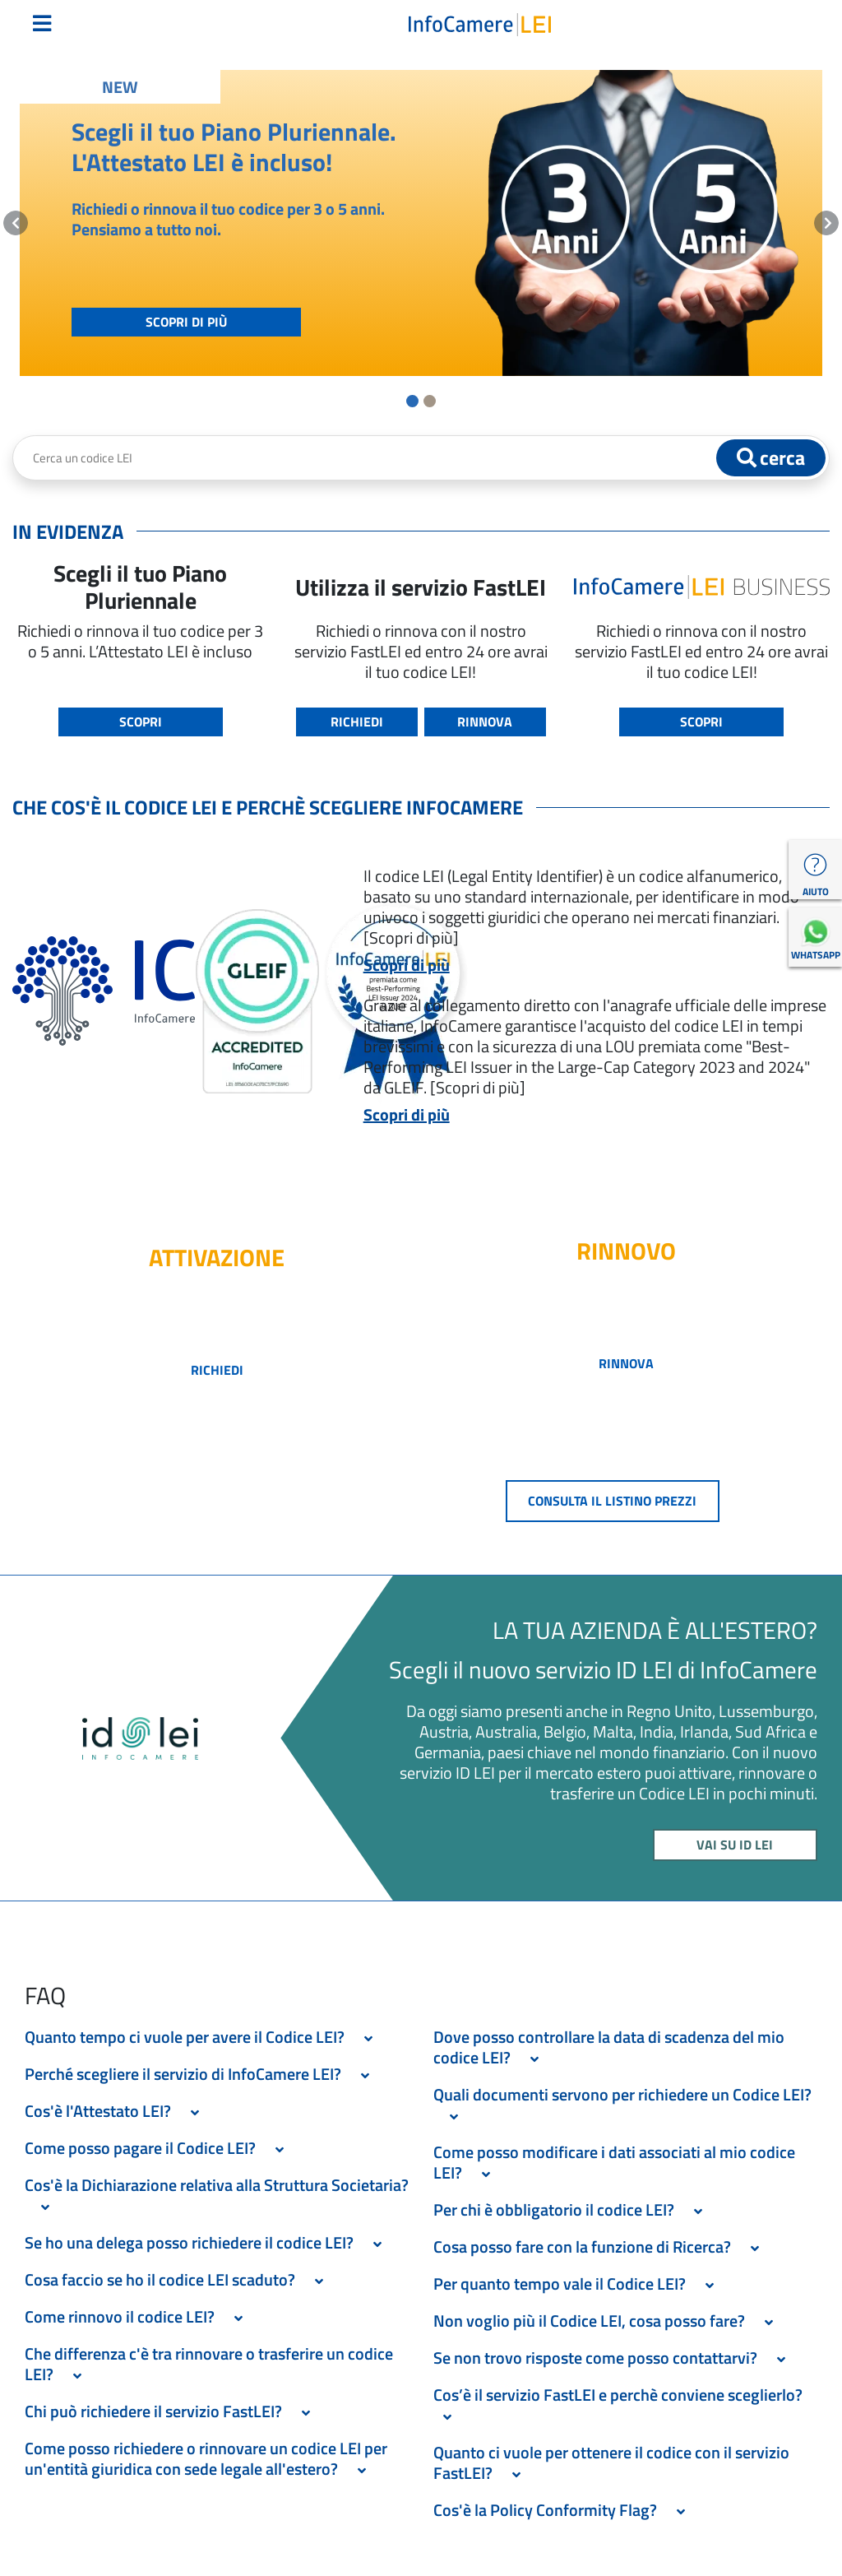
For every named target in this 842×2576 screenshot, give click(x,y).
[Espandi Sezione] (368, 2038)
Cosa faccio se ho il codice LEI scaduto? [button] (179, 2279)
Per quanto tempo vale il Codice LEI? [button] (578, 2283)
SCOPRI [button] (140, 721)
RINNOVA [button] (484, 721)
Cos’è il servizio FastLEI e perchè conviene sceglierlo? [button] (621, 2405)
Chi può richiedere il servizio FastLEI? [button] (172, 2411)
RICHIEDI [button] (357, 721)
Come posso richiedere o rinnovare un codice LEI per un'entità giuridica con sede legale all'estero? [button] (206, 2458)
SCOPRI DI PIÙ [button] (186, 322)
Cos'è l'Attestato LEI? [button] (117, 2110)
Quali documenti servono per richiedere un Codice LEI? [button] (622, 2105)
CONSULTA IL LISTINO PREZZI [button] (612, 1501)
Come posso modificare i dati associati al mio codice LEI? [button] (614, 2162)
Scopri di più (406, 964)
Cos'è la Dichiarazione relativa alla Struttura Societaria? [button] (217, 2195)
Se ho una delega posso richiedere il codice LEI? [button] (208, 2242)
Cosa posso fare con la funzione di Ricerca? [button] (601, 2246)
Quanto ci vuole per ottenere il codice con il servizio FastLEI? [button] (611, 2462)
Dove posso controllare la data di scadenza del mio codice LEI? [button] (608, 2047)
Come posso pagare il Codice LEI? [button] (159, 2148)
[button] (15, 223)
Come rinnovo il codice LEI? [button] (138, 2316)
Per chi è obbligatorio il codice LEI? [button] (572, 2209)
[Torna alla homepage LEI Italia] (480, 23)
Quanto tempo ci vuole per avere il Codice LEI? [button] (203, 2036)
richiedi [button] (217, 1370)
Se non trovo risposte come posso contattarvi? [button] (614, 2357)
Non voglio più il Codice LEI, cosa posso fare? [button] (608, 2320)
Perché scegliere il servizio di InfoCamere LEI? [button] (202, 2073)
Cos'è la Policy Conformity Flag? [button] (564, 2510)
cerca (771, 457)
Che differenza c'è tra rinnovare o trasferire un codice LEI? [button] (209, 2364)
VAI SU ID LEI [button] (734, 1844)
